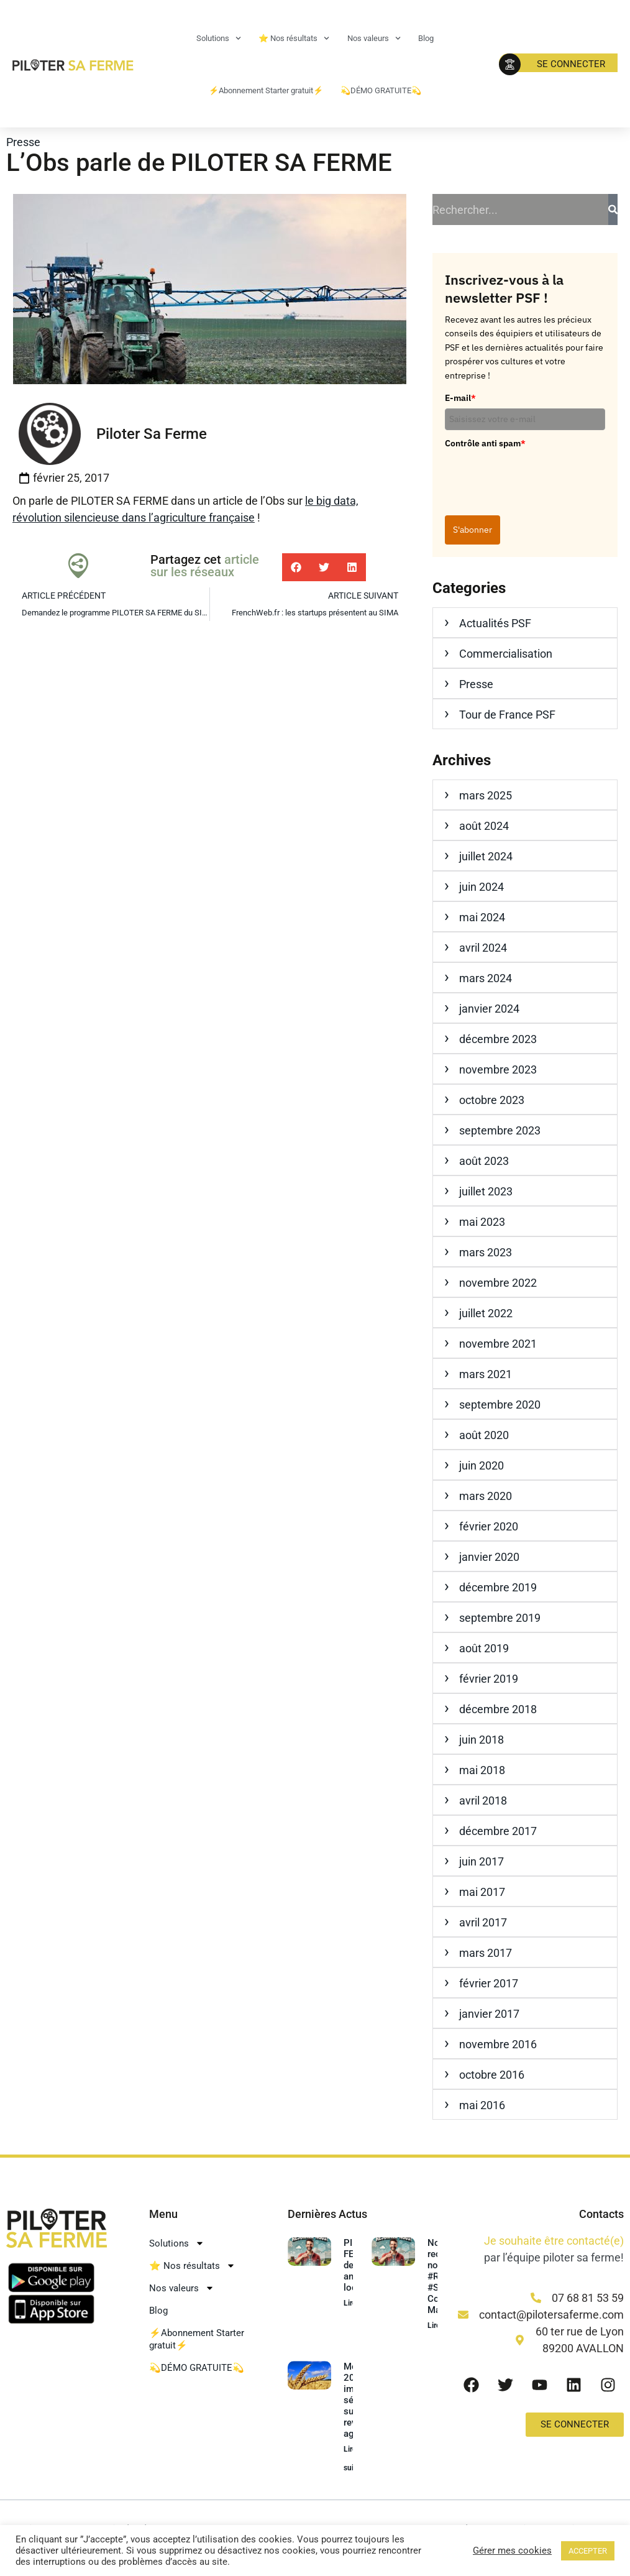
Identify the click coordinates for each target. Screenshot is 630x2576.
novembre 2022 (498, 1282)
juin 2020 (481, 1465)
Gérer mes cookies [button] (512, 2550)
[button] (296, 567)
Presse (23, 142)
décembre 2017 (498, 1831)
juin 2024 (481, 886)
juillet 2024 (486, 856)
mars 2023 (485, 1252)
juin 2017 (481, 1861)
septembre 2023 (500, 1130)
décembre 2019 (498, 1587)
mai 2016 (482, 2105)
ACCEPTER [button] (587, 2550)
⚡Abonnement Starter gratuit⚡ (266, 90)
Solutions (218, 38)
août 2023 (484, 1160)
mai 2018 (482, 1770)
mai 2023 (482, 1221)
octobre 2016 (491, 2074)
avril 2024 (483, 947)
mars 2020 (485, 1495)
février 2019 (488, 1678)
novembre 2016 (498, 2044)
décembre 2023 (498, 1039)
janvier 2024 (489, 1008)
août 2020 (484, 1435)
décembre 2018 (498, 1709)
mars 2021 (485, 1374)
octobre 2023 (491, 1099)
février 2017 (488, 1983)
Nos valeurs (374, 38)
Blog (426, 38)
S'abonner (472, 529)
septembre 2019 (500, 1617)
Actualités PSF (495, 623)
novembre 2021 (498, 1343)
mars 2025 (485, 795)
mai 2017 (482, 1891)
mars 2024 (485, 978)
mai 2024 (482, 917)
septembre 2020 (500, 1404)
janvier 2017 (489, 2013)
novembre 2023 (498, 1069)
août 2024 (484, 825)
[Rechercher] (613, 209)
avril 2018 (483, 1800)
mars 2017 (485, 1952)
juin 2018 (481, 1739)
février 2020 (488, 1526)
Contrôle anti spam (485, 443)
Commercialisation (505, 653)
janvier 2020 (489, 1556)
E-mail (460, 397)
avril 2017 (483, 1922)
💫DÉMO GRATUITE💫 (380, 90)
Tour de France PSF (507, 714)
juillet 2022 (486, 1313)
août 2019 (484, 1648)
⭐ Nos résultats (293, 38)
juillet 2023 (486, 1191)
